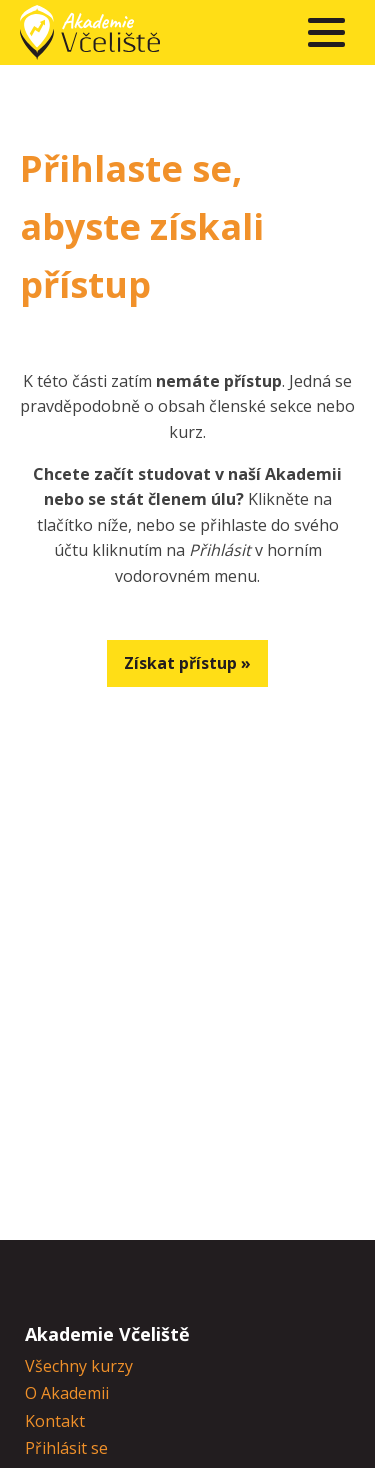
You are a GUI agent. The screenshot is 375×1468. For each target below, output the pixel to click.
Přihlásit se (66, 1448)
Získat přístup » (187, 663)
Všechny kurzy (79, 1366)
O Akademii (67, 1393)
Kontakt (55, 1421)
